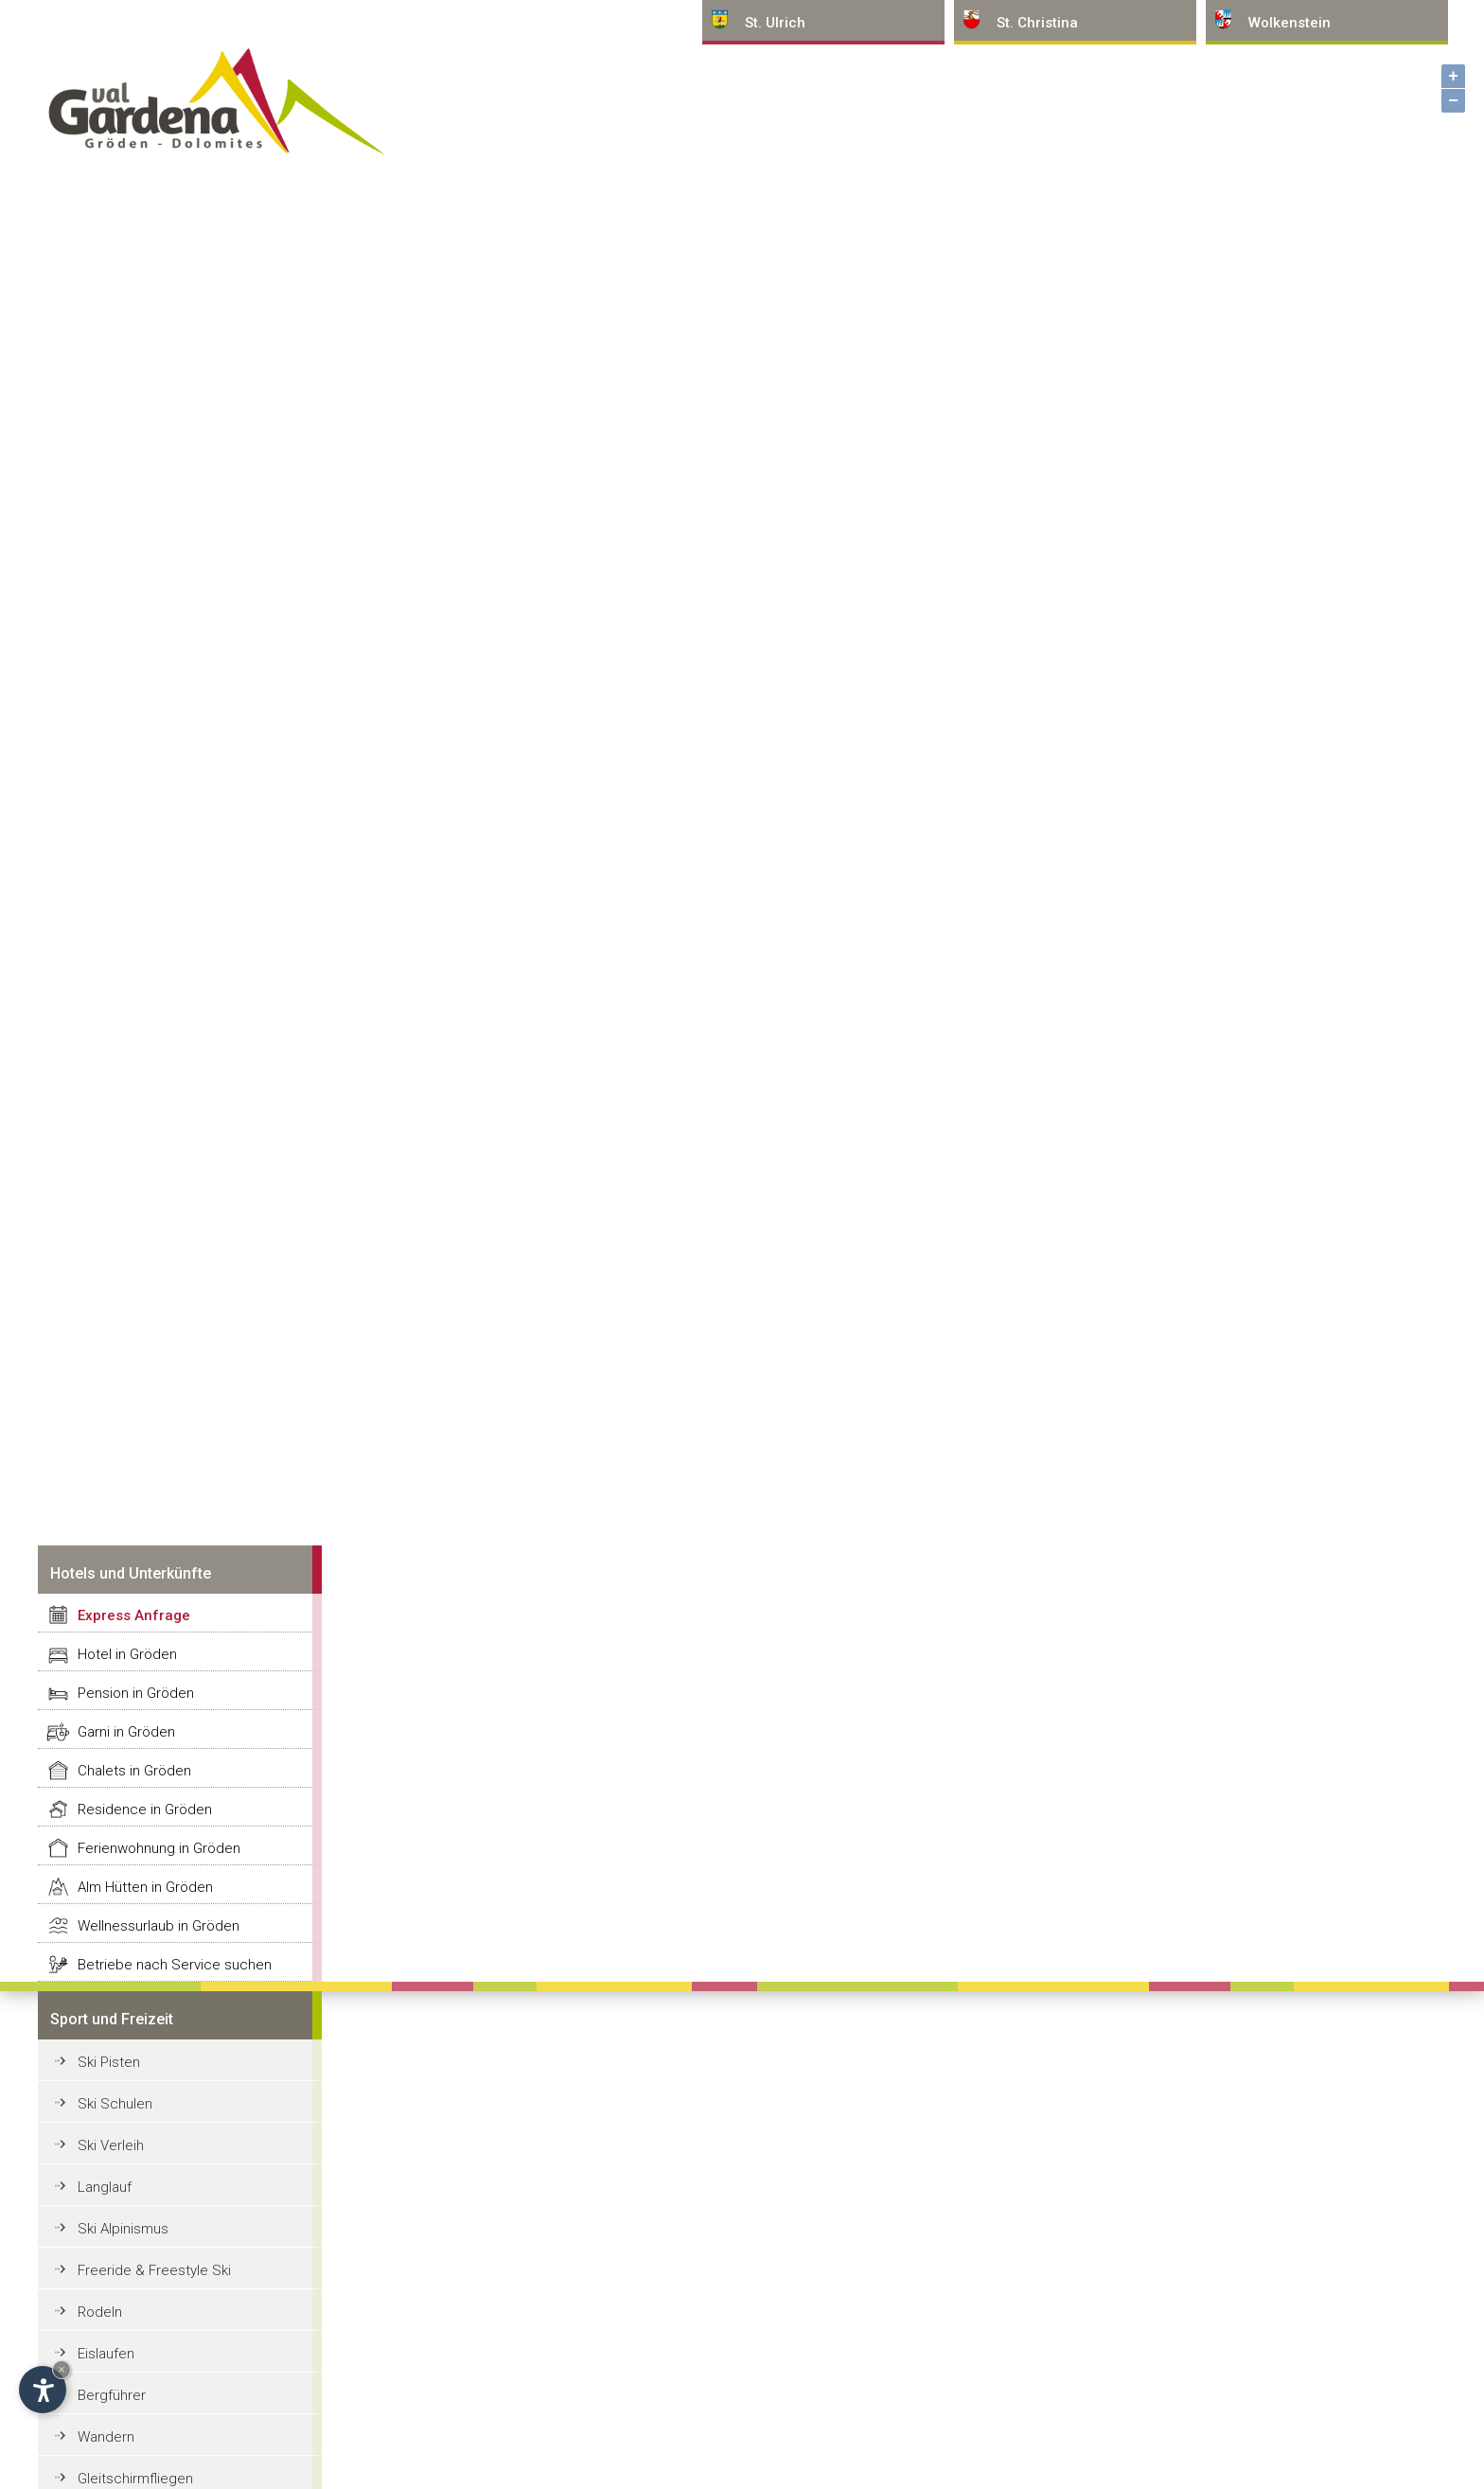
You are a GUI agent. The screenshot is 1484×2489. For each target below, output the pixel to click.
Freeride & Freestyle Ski (154, 2270)
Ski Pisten (109, 2062)
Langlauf (105, 2187)
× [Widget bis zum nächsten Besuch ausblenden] (61, 2369)
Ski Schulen (115, 2103)
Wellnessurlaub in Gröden (158, 1925)
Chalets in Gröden (134, 1770)
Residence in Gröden (145, 1809)
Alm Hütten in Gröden (145, 1887)
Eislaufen (106, 2353)
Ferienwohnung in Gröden (159, 1848)
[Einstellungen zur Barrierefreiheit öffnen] (42, 2389)
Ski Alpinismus (123, 2228)
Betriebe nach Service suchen (175, 1964)
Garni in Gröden (126, 1731)
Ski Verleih (111, 2145)
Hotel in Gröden (127, 1654)
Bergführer (112, 2395)
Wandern (106, 2436)
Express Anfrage (134, 1615)
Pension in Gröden (136, 1693)
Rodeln (100, 2312)
